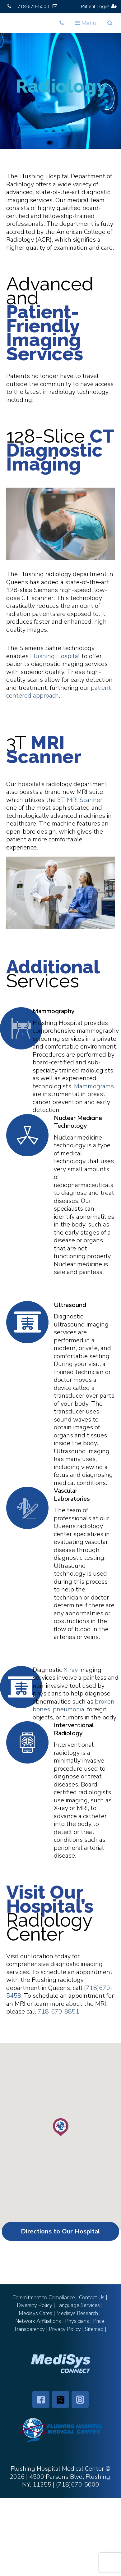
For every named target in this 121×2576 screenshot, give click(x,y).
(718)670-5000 (77, 2484)
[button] (60, 2127)
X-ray (70, 1670)
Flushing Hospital (55, 656)
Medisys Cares (35, 2313)
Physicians (77, 2321)
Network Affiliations (38, 2321)
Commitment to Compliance (43, 2297)
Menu (87, 24)
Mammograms (94, 1086)
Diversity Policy (34, 2305)
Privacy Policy (65, 2329)
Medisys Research (77, 2313)
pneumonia (68, 1709)
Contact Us (92, 2297)
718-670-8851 (58, 2011)
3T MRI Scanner (79, 800)
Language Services (78, 2305)
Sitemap (94, 2329)
